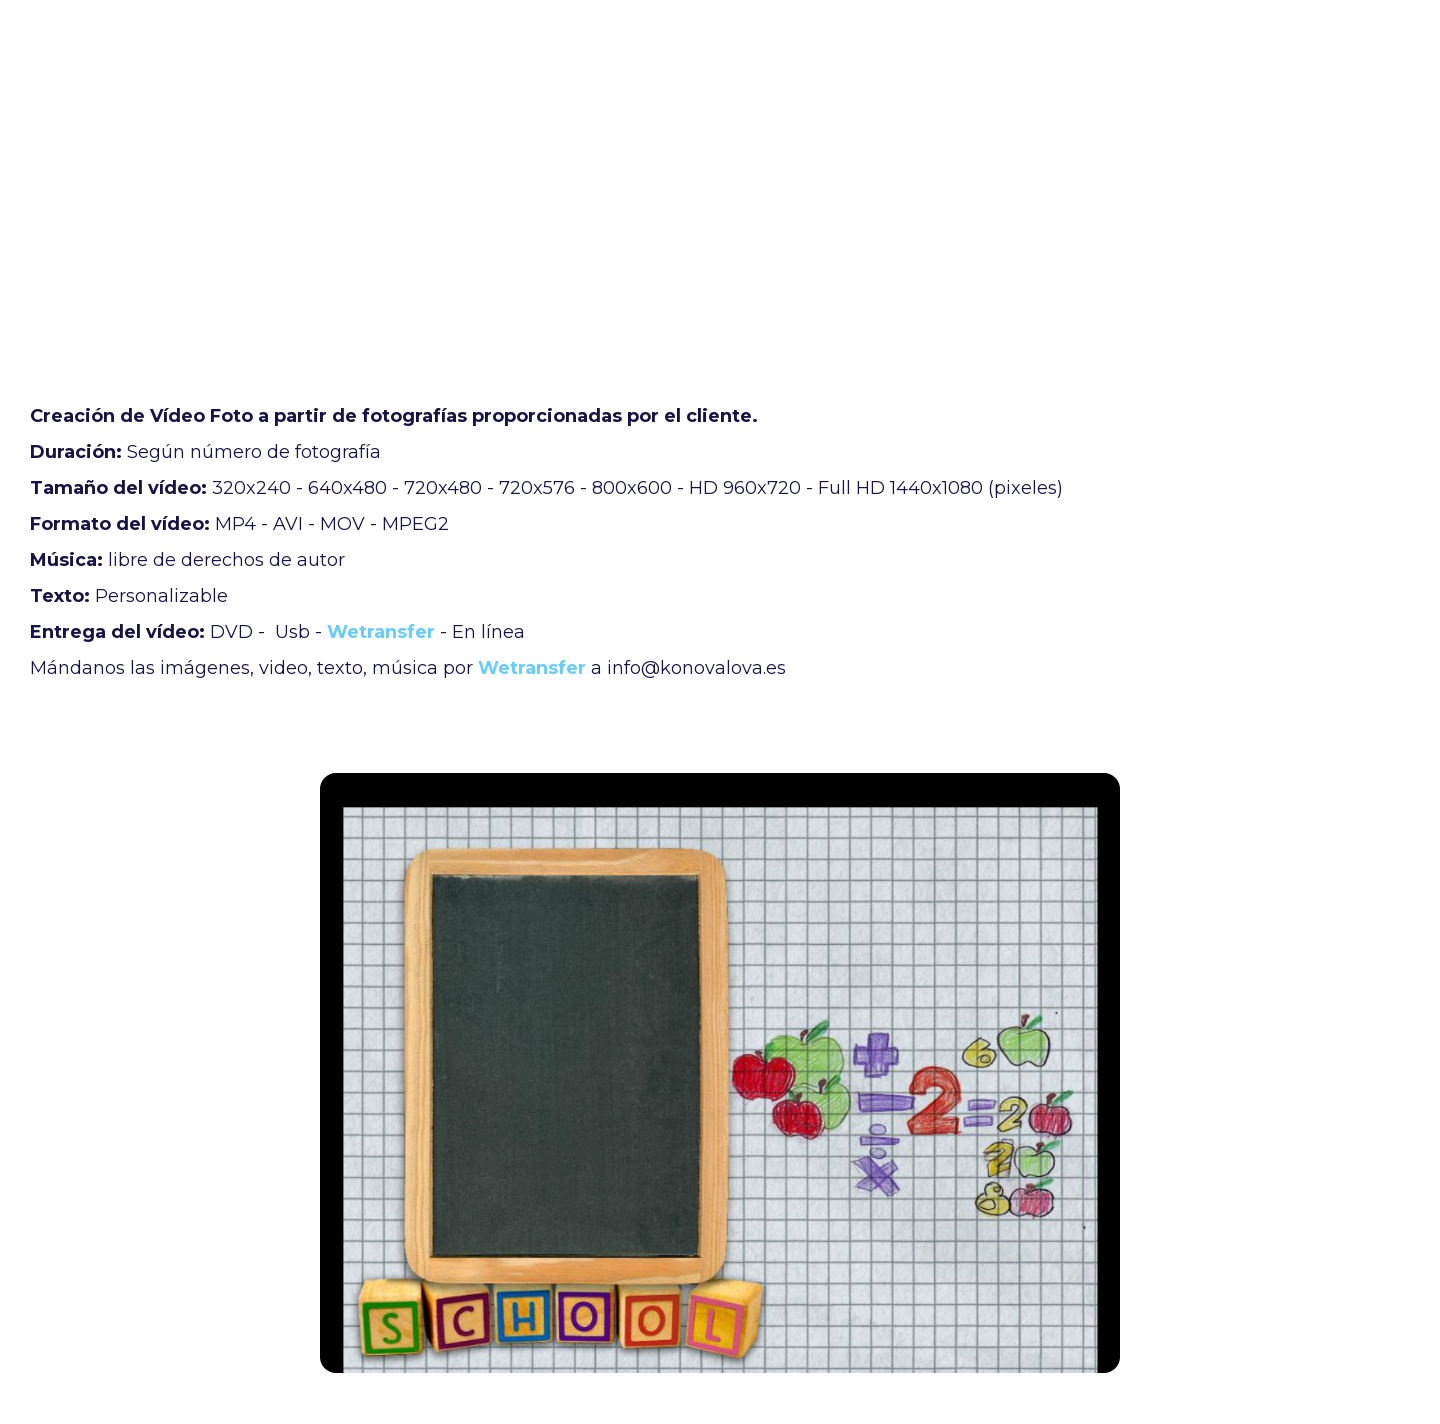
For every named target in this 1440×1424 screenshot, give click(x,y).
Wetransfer (381, 632)
